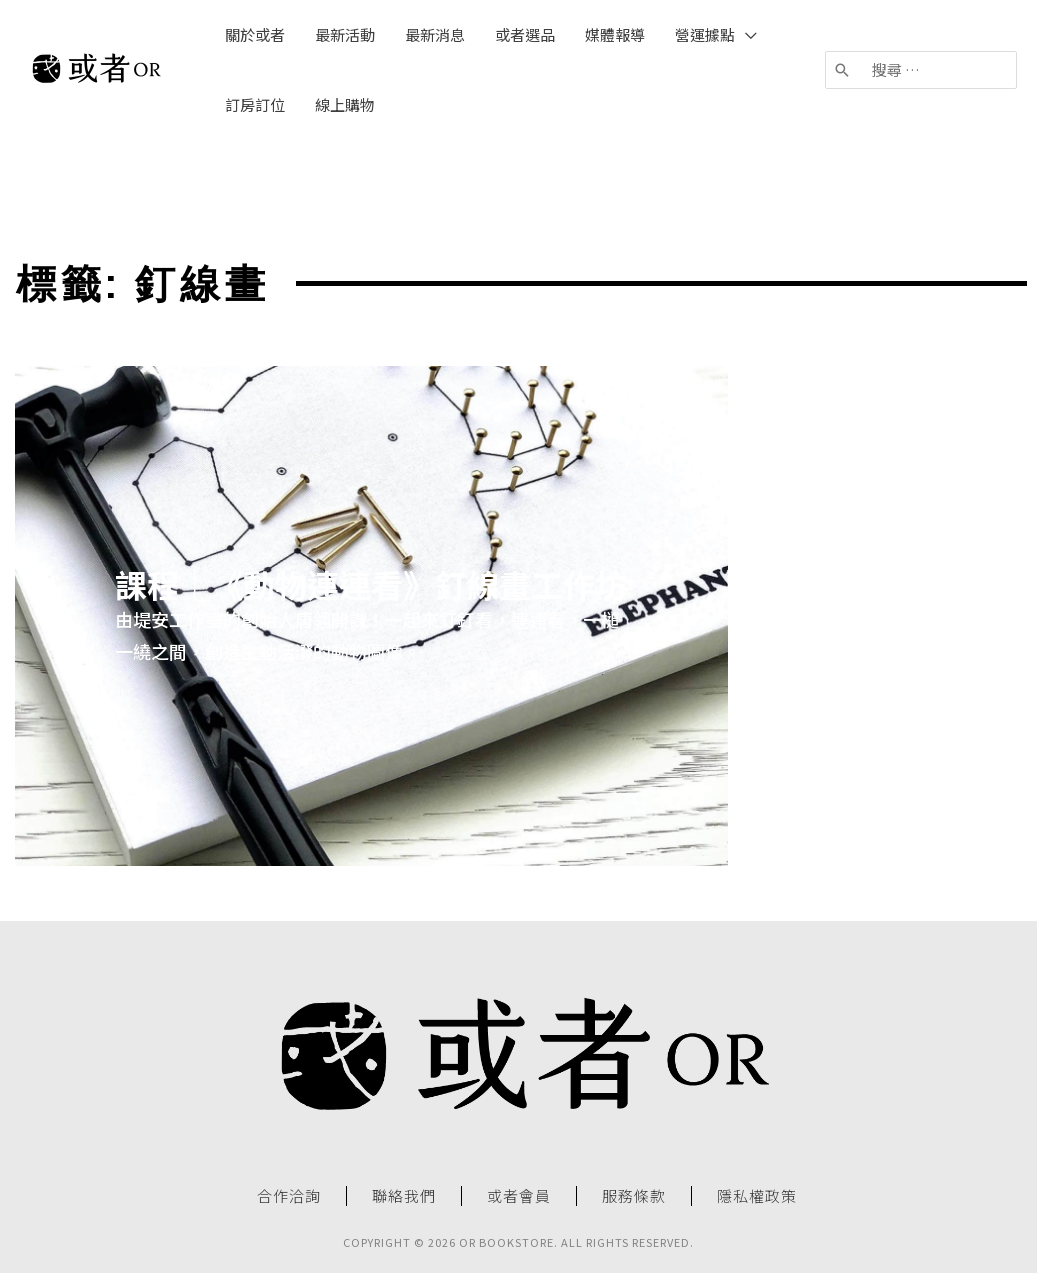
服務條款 (634, 1196)
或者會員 (519, 1196)
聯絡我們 (404, 1196)
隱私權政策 (757, 1196)
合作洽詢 (289, 1196)
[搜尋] (843, 70)
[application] (746, 35)
